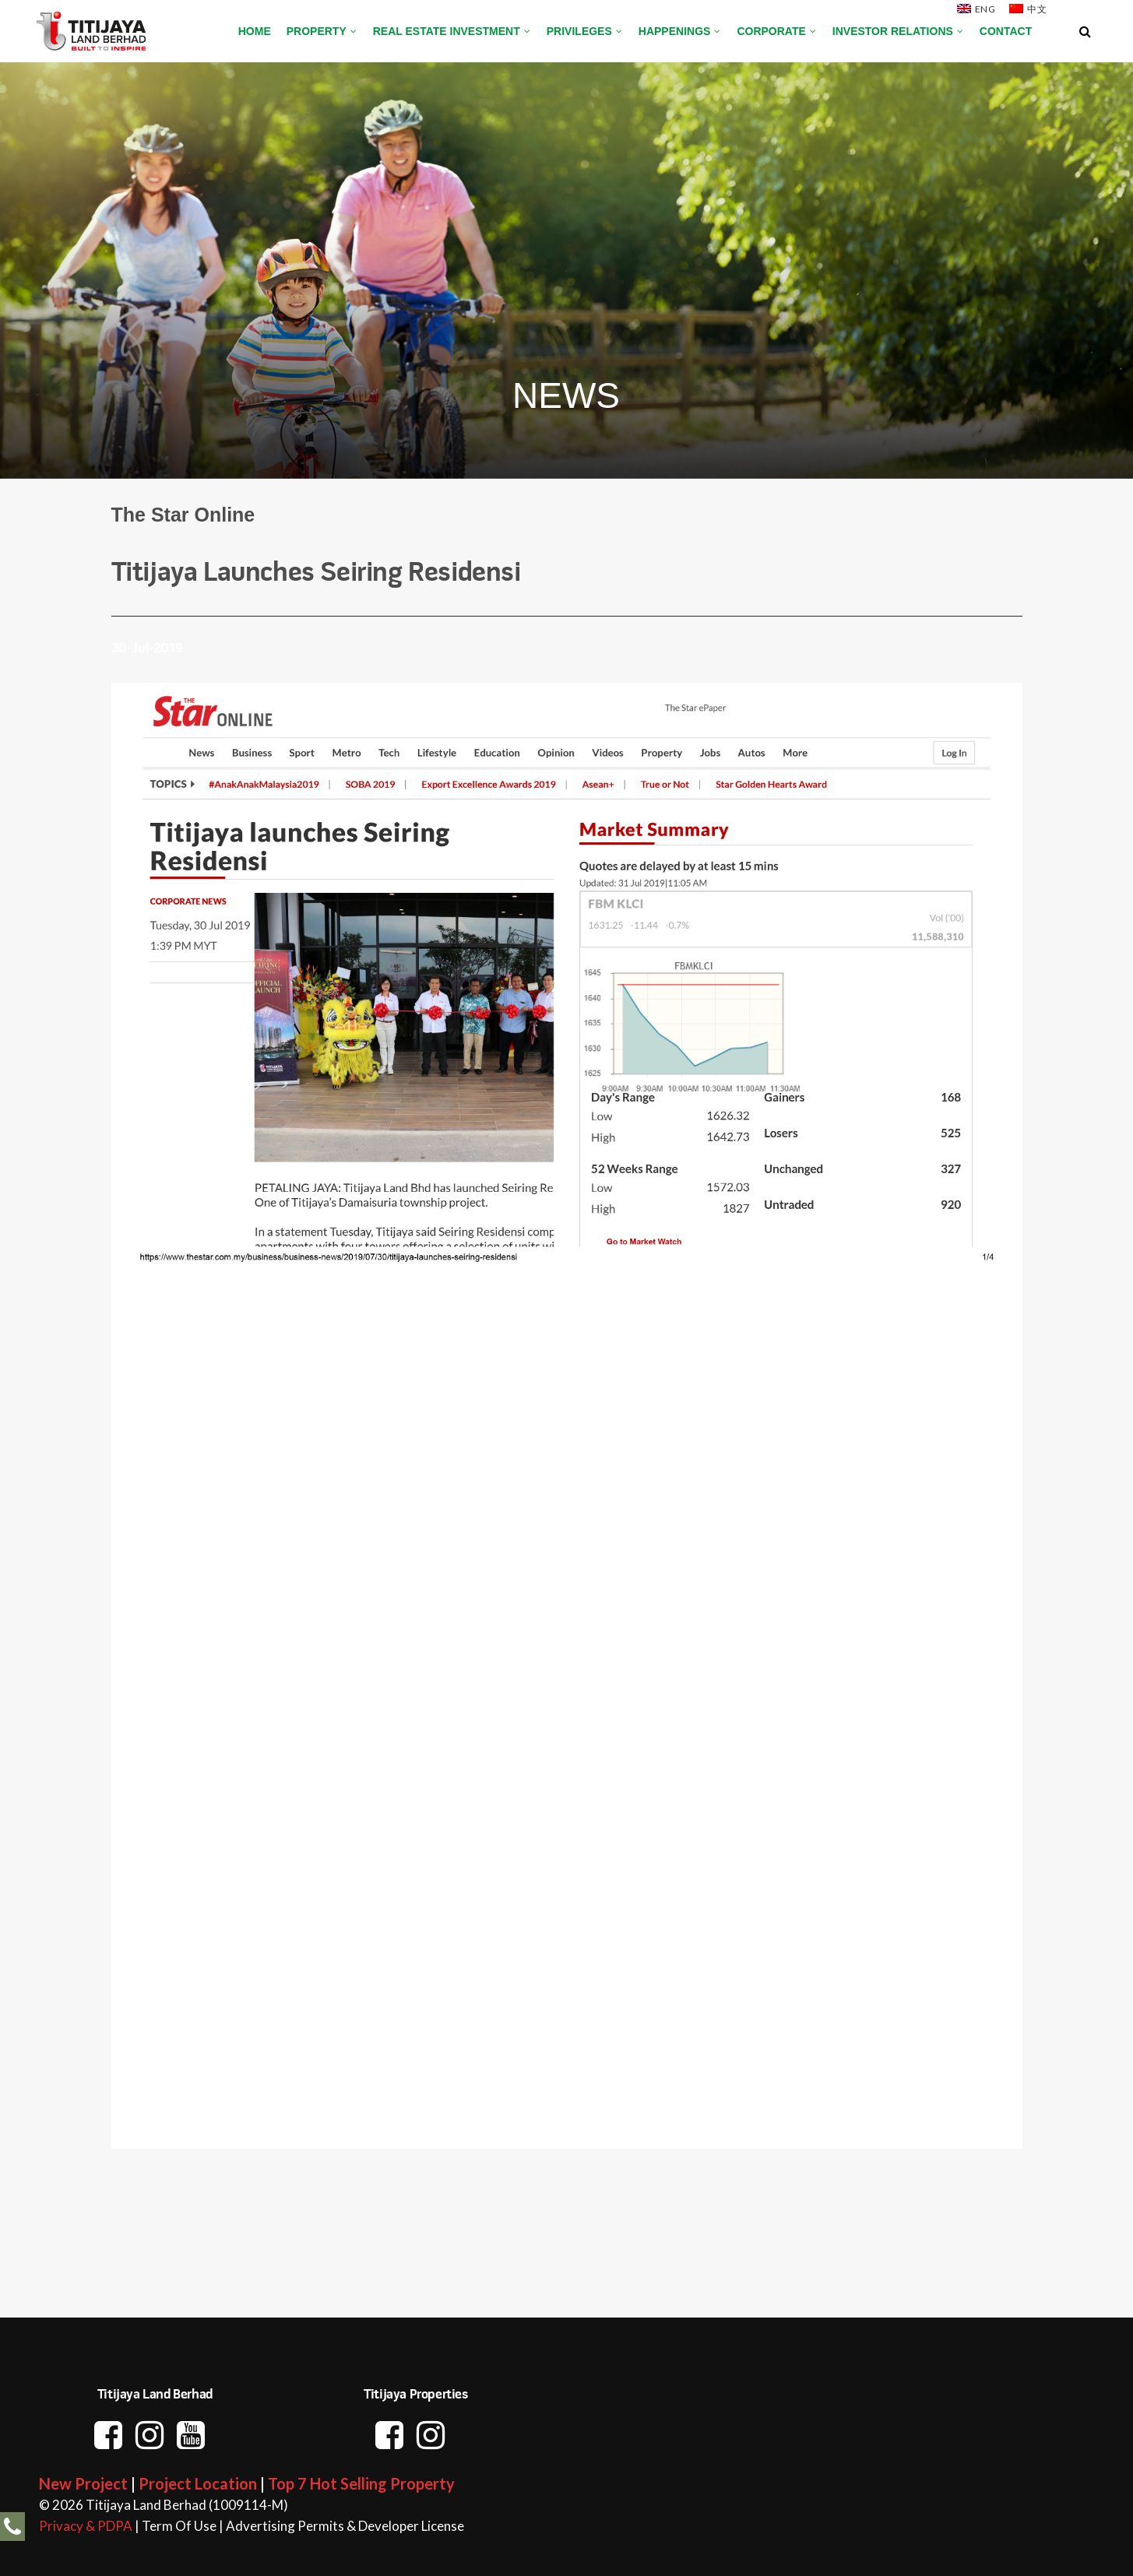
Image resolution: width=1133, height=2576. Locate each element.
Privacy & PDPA (85, 2526)
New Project (83, 2483)
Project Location (198, 2483)
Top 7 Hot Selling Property (361, 2483)
